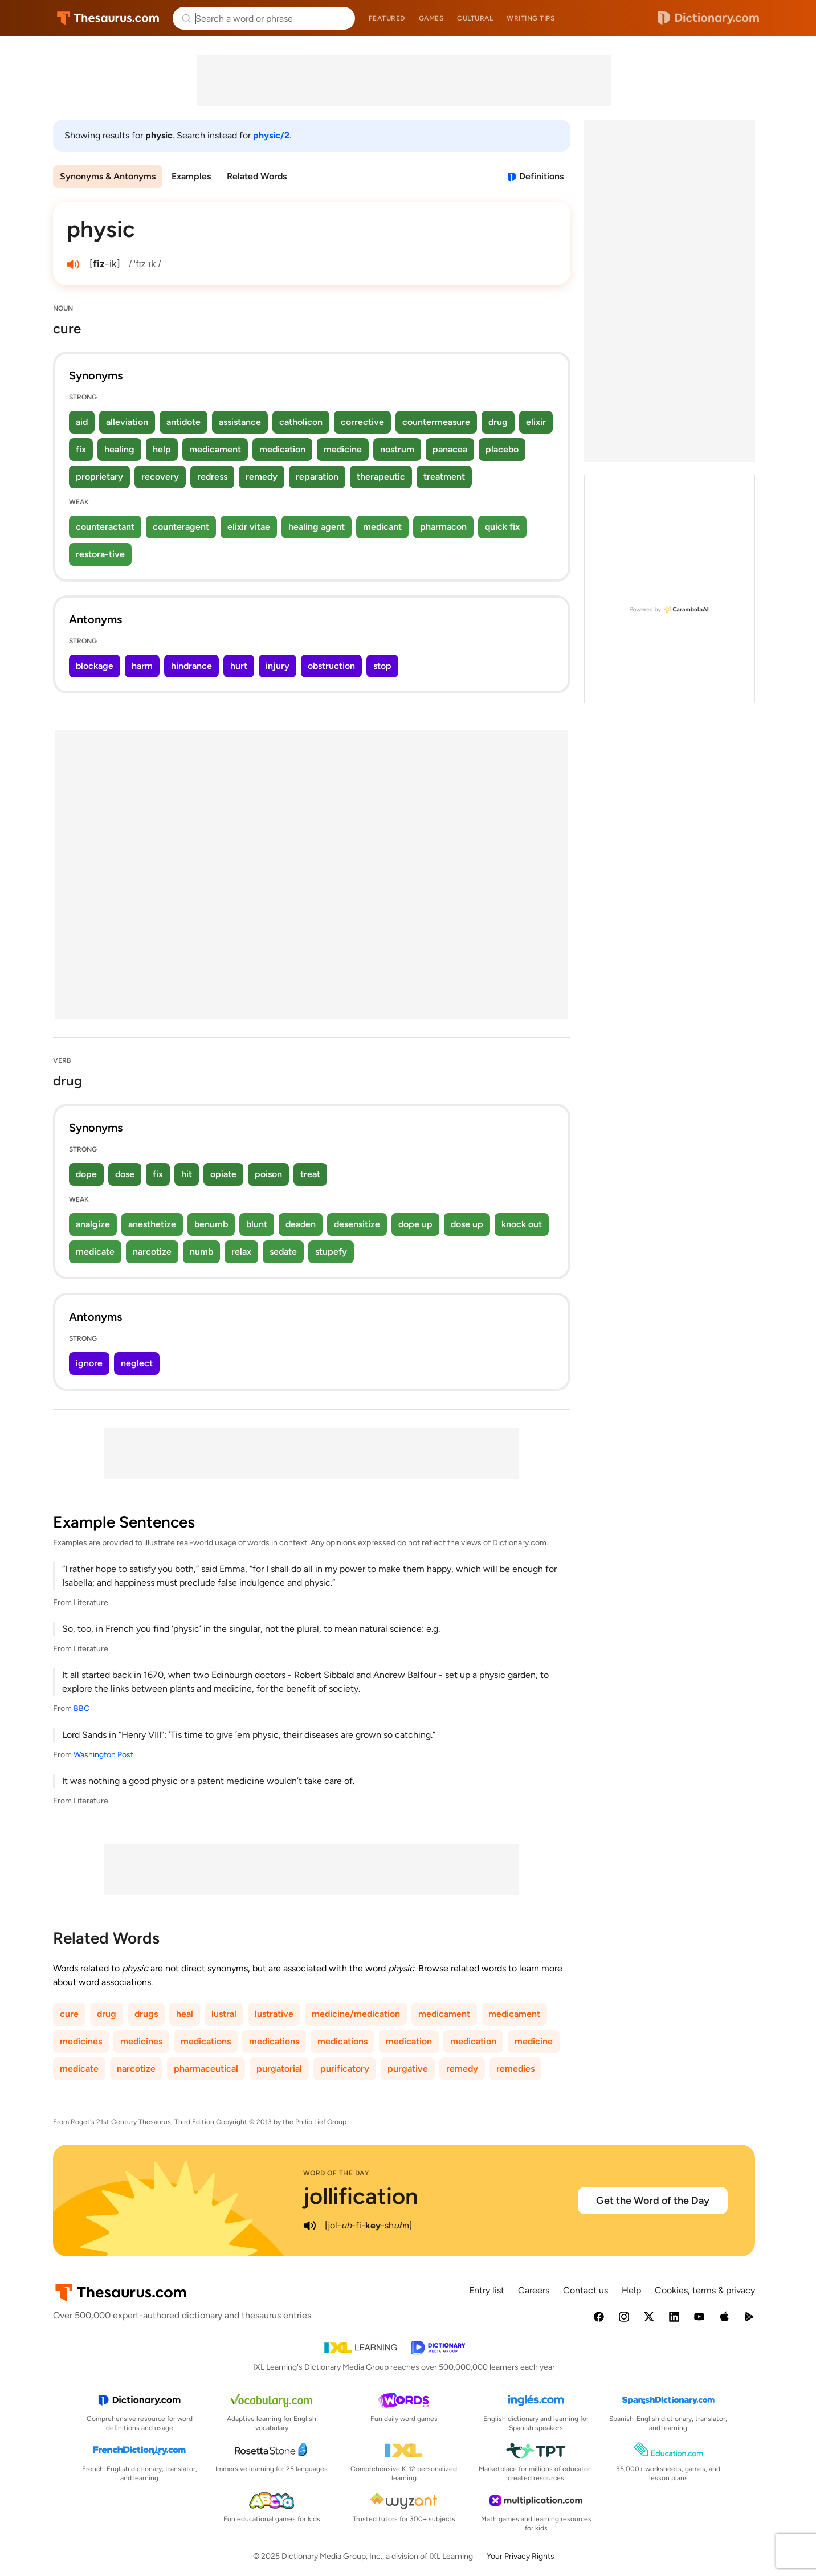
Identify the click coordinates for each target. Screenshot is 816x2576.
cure (69, 2013)
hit (186, 1174)
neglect (137, 1363)
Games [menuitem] (431, 18)
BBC (81, 1708)
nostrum (397, 449)
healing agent (316, 526)
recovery (160, 476)
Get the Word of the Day (652, 2200)
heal (184, 2013)
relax (241, 1251)
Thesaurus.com (108, 18)
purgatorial (279, 2068)
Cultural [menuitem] (475, 18)
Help (631, 2290)
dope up (415, 1224)
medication (282, 449)
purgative (407, 2068)
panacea (450, 449)
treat (310, 1174)
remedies (515, 2068)
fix (81, 449)
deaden (300, 1224)
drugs (146, 2013)
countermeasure (436, 422)
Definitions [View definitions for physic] (541, 176)
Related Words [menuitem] (257, 176)
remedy (262, 476)
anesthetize (152, 1224)
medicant (382, 526)
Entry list (486, 2290)
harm (142, 665)
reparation (317, 476)
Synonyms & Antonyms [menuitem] (108, 176)
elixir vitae (248, 526)
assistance (240, 422)
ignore (89, 1363)
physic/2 (271, 135)
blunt (256, 1224)
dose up (467, 1224)
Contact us (585, 2290)
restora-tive (100, 554)
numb (201, 1251)
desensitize (357, 1224)
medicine (343, 449)
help (162, 449)
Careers (533, 2290)
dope (86, 1174)
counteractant (105, 526)
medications (206, 2041)
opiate (223, 1174)
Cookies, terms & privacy (705, 2290)
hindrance (191, 665)
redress (212, 476)
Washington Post (103, 1754)
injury (277, 665)
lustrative (274, 2013)
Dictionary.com (708, 18)
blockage (94, 665)
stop (382, 665)
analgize (93, 1224)
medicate (95, 1251)
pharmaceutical (206, 2068)
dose (124, 1174)
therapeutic (381, 476)
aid (82, 422)
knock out (521, 1224)
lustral (223, 2013)
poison (268, 1174)
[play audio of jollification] (310, 2225)
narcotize (152, 1251)
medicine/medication (356, 2013)
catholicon (301, 422)
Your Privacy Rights (520, 2556)
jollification (360, 2196)
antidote (183, 422)
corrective (362, 422)
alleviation (127, 422)
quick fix (502, 526)
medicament (215, 449)
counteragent (181, 526)
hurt (238, 665)
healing (119, 449)
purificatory (344, 2068)
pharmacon (443, 526)
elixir (536, 422)
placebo (502, 449)
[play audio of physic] (73, 264)
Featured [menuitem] (387, 18)
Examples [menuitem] (191, 176)
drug (498, 422)
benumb (211, 1224)
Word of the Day (336, 2173)
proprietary (99, 476)
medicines (81, 2041)
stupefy (331, 1251)
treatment (444, 476)
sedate (283, 1251)
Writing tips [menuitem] (530, 18)
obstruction (331, 665)
